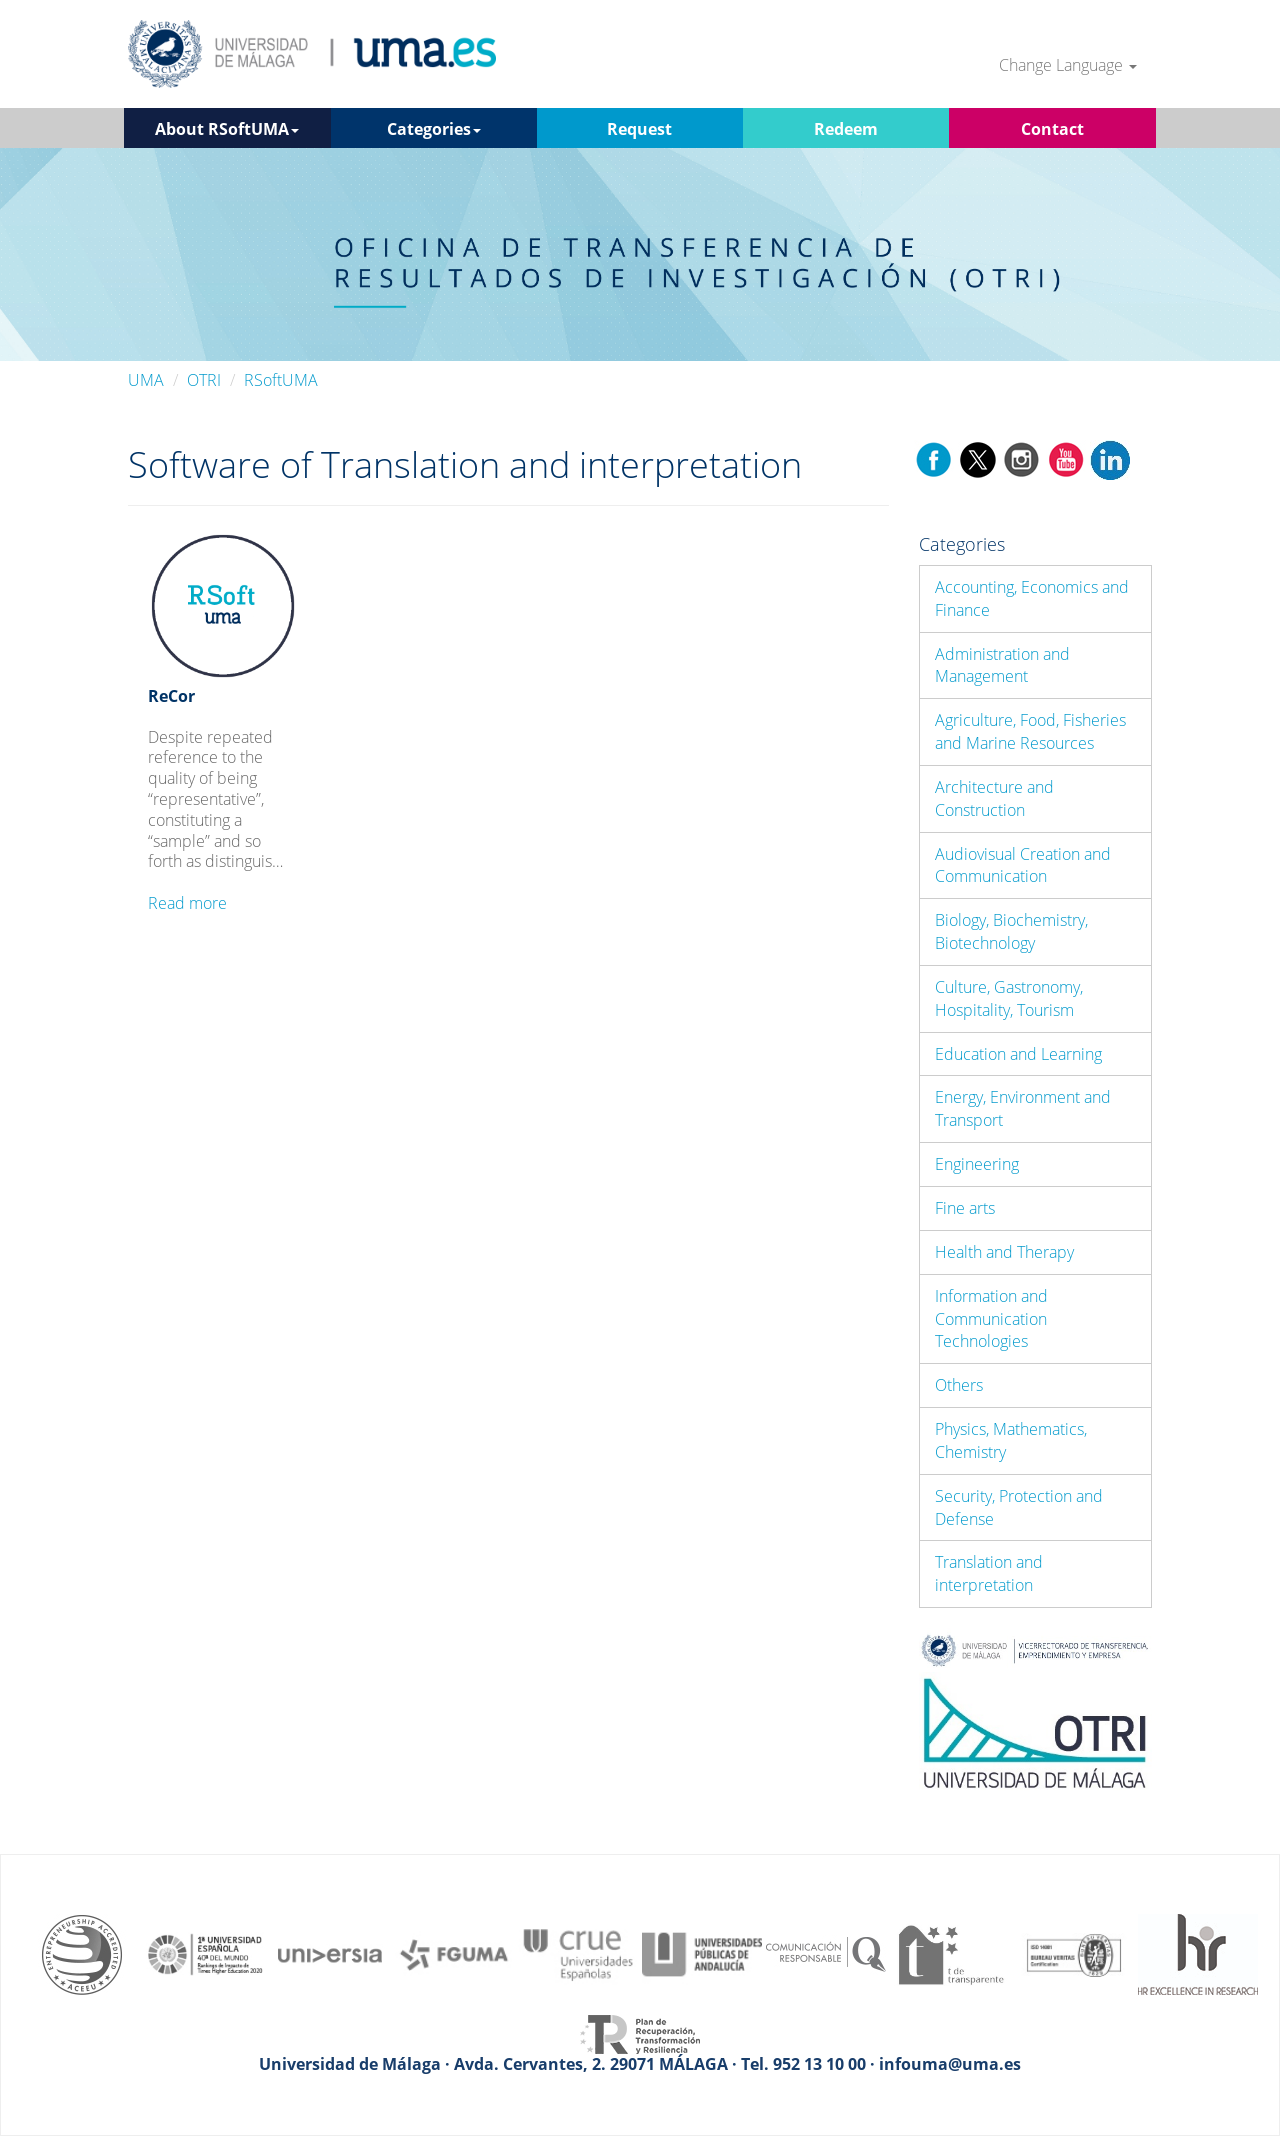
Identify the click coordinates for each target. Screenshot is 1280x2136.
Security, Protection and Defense (1019, 1507)
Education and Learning (1018, 1054)
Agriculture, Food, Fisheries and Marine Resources (1030, 731)
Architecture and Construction (994, 798)
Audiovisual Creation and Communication (1023, 865)
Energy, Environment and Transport (1023, 1108)
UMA (146, 380)
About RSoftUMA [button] (227, 129)
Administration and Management (1002, 665)
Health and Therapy (1004, 1252)
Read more (187, 903)
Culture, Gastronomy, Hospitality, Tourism (1009, 998)
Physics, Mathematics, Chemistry (1011, 1440)
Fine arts (965, 1208)
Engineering (977, 1164)
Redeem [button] (846, 129)
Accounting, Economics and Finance (1032, 598)
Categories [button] (434, 129)
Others (959, 1385)
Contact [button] (1052, 129)
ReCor (171, 696)
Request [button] (639, 129)
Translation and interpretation (989, 1573)
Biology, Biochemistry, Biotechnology (1011, 931)
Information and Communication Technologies (991, 1319)
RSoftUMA (281, 380)
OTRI (204, 380)
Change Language (1068, 65)
